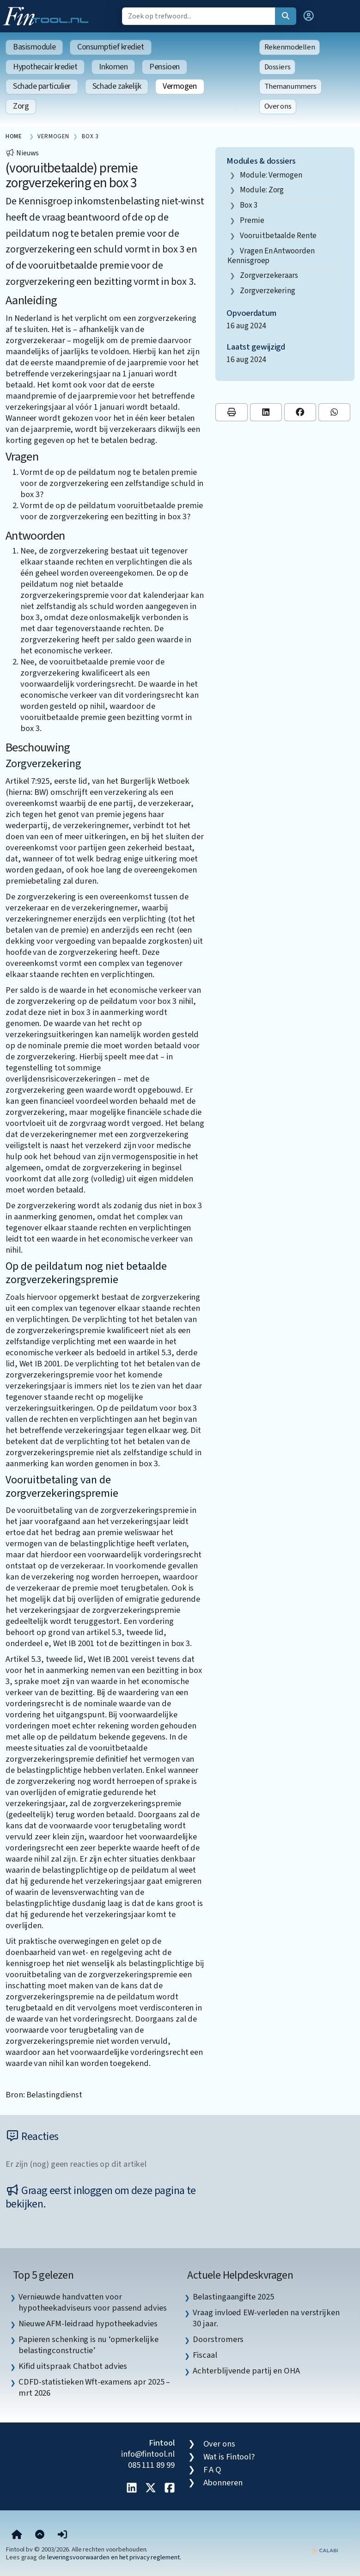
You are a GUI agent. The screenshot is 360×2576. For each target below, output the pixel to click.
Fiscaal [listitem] (205, 2355)
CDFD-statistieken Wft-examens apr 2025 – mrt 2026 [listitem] (94, 2387)
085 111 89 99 (151, 2465)
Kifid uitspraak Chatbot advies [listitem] (72, 2366)
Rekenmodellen (289, 47)
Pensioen (164, 67)
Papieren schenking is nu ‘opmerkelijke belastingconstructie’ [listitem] (88, 2344)
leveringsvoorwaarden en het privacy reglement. (114, 2557)
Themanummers (290, 86)
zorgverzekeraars (269, 275)
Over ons (278, 106)
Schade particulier (42, 86)
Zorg (21, 106)
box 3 (249, 205)
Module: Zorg (262, 190)
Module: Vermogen (271, 175)
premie (252, 220)
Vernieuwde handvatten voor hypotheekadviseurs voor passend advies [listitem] (92, 2302)
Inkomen (113, 67)
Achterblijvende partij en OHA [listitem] (246, 2371)
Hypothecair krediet (45, 67)
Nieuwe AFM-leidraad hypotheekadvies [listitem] (88, 2324)
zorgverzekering (267, 290)
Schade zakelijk (116, 86)
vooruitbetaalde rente (278, 235)
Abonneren (223, 2483)
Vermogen (179, 86)
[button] (308, 16)
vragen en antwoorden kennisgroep (270, 256)
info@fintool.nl (148, 2454)
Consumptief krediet (110, 47)
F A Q (212, 2470)
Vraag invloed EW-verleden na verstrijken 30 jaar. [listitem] (266, 2318)
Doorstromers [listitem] (218, 2339)
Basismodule (34, 47)
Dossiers (277, 67)
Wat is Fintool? (229, 2457)
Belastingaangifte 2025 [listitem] (233, 2297)
